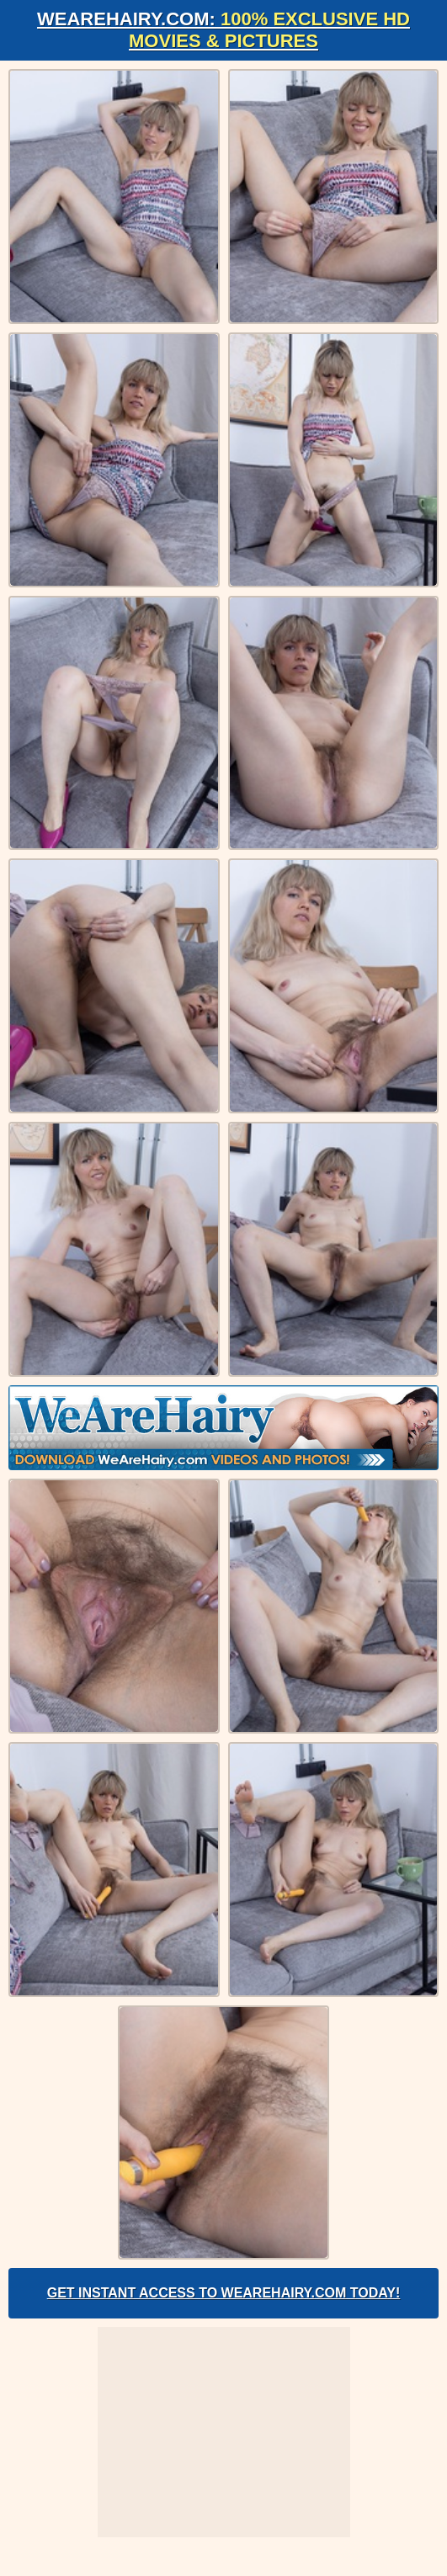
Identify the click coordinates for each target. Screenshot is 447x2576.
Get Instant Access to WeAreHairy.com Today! (224, 2293)
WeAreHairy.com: (223, 29)
